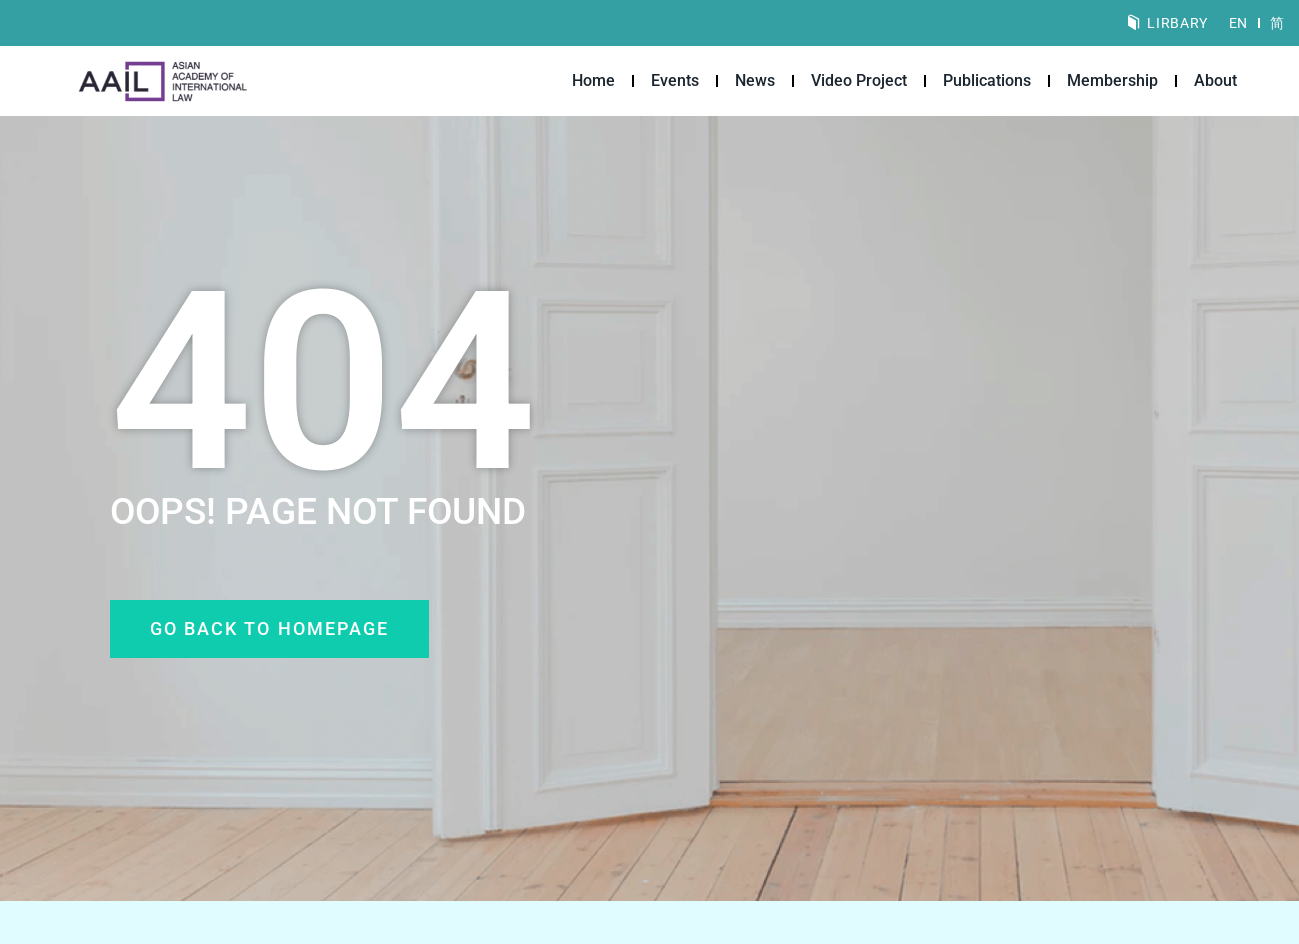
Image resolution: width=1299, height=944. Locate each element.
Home (593, 80)
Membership (1112, 80)
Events (675, 80)
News (755, 80)
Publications (987, 80)
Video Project (859, 80)
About (1215, 80)
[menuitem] (1238, 23)
